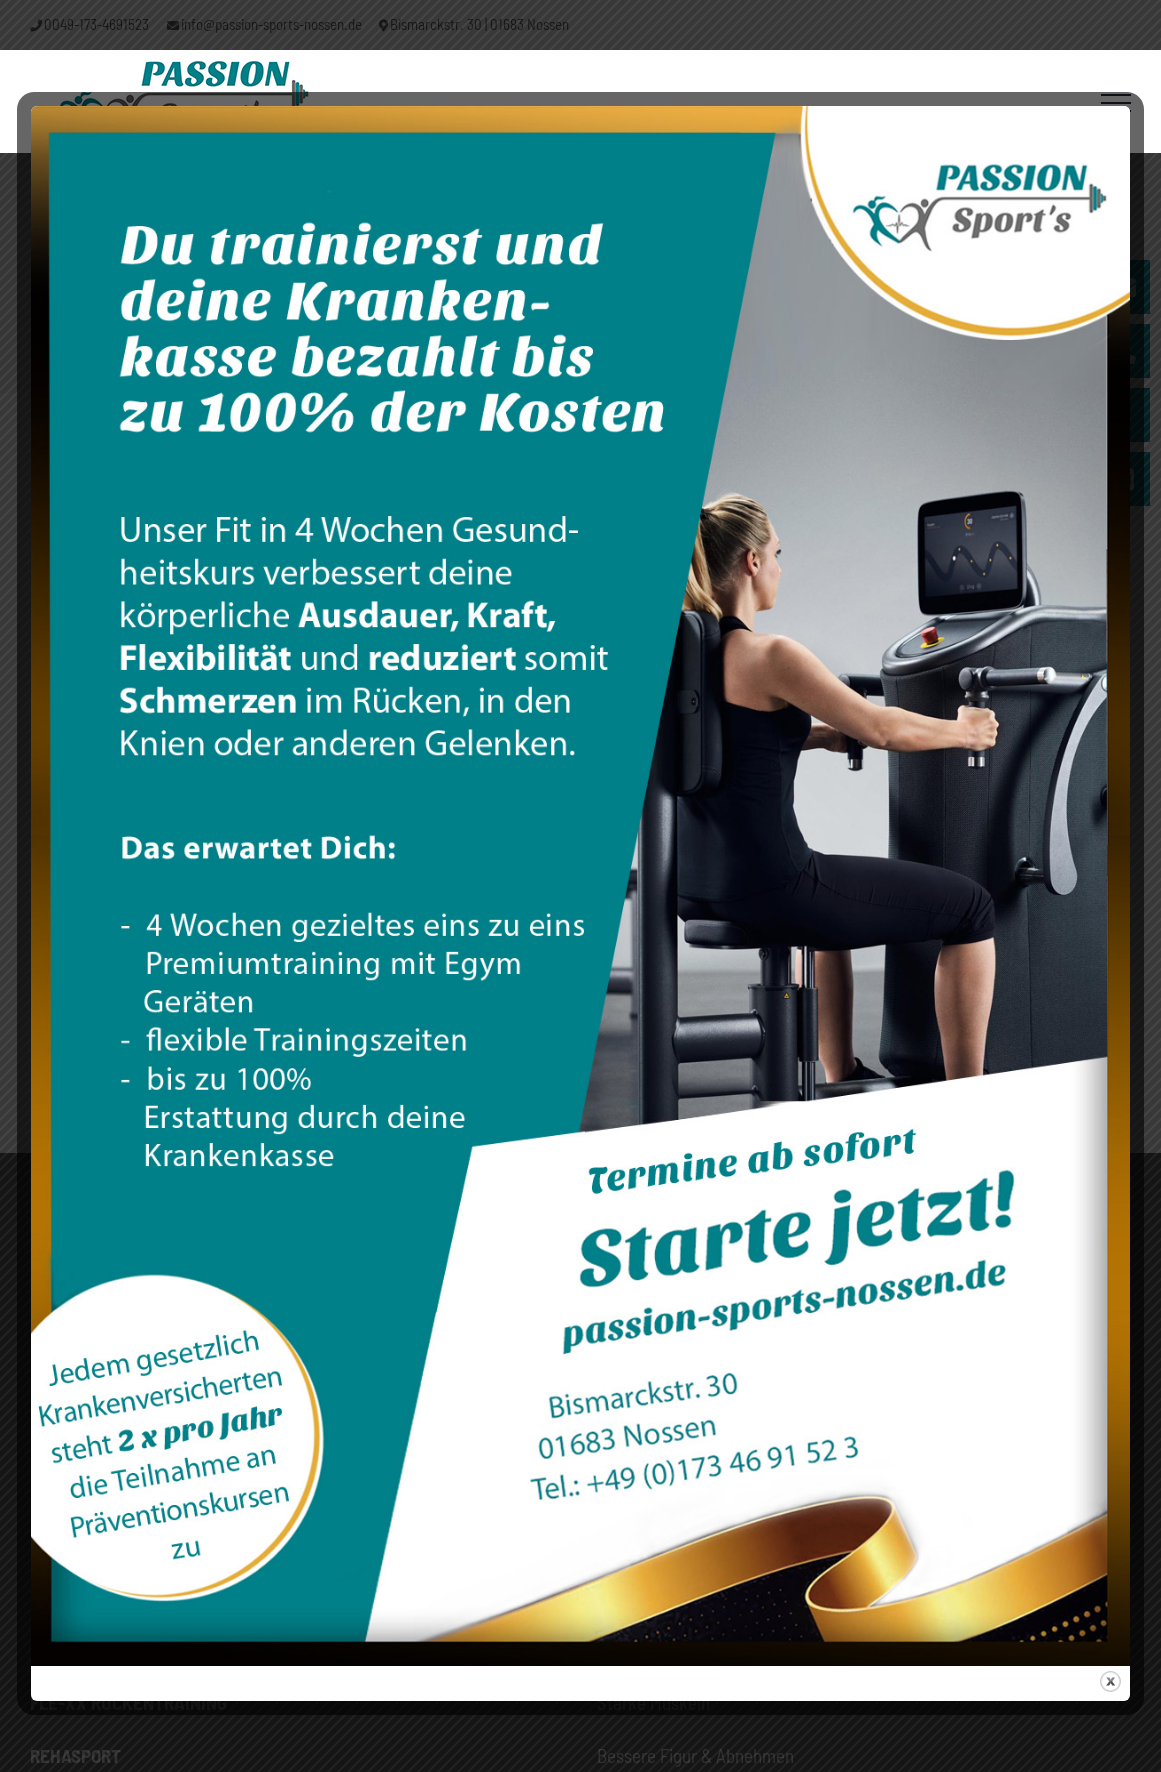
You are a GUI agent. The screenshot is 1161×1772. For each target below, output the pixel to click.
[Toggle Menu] (1116, 103)
